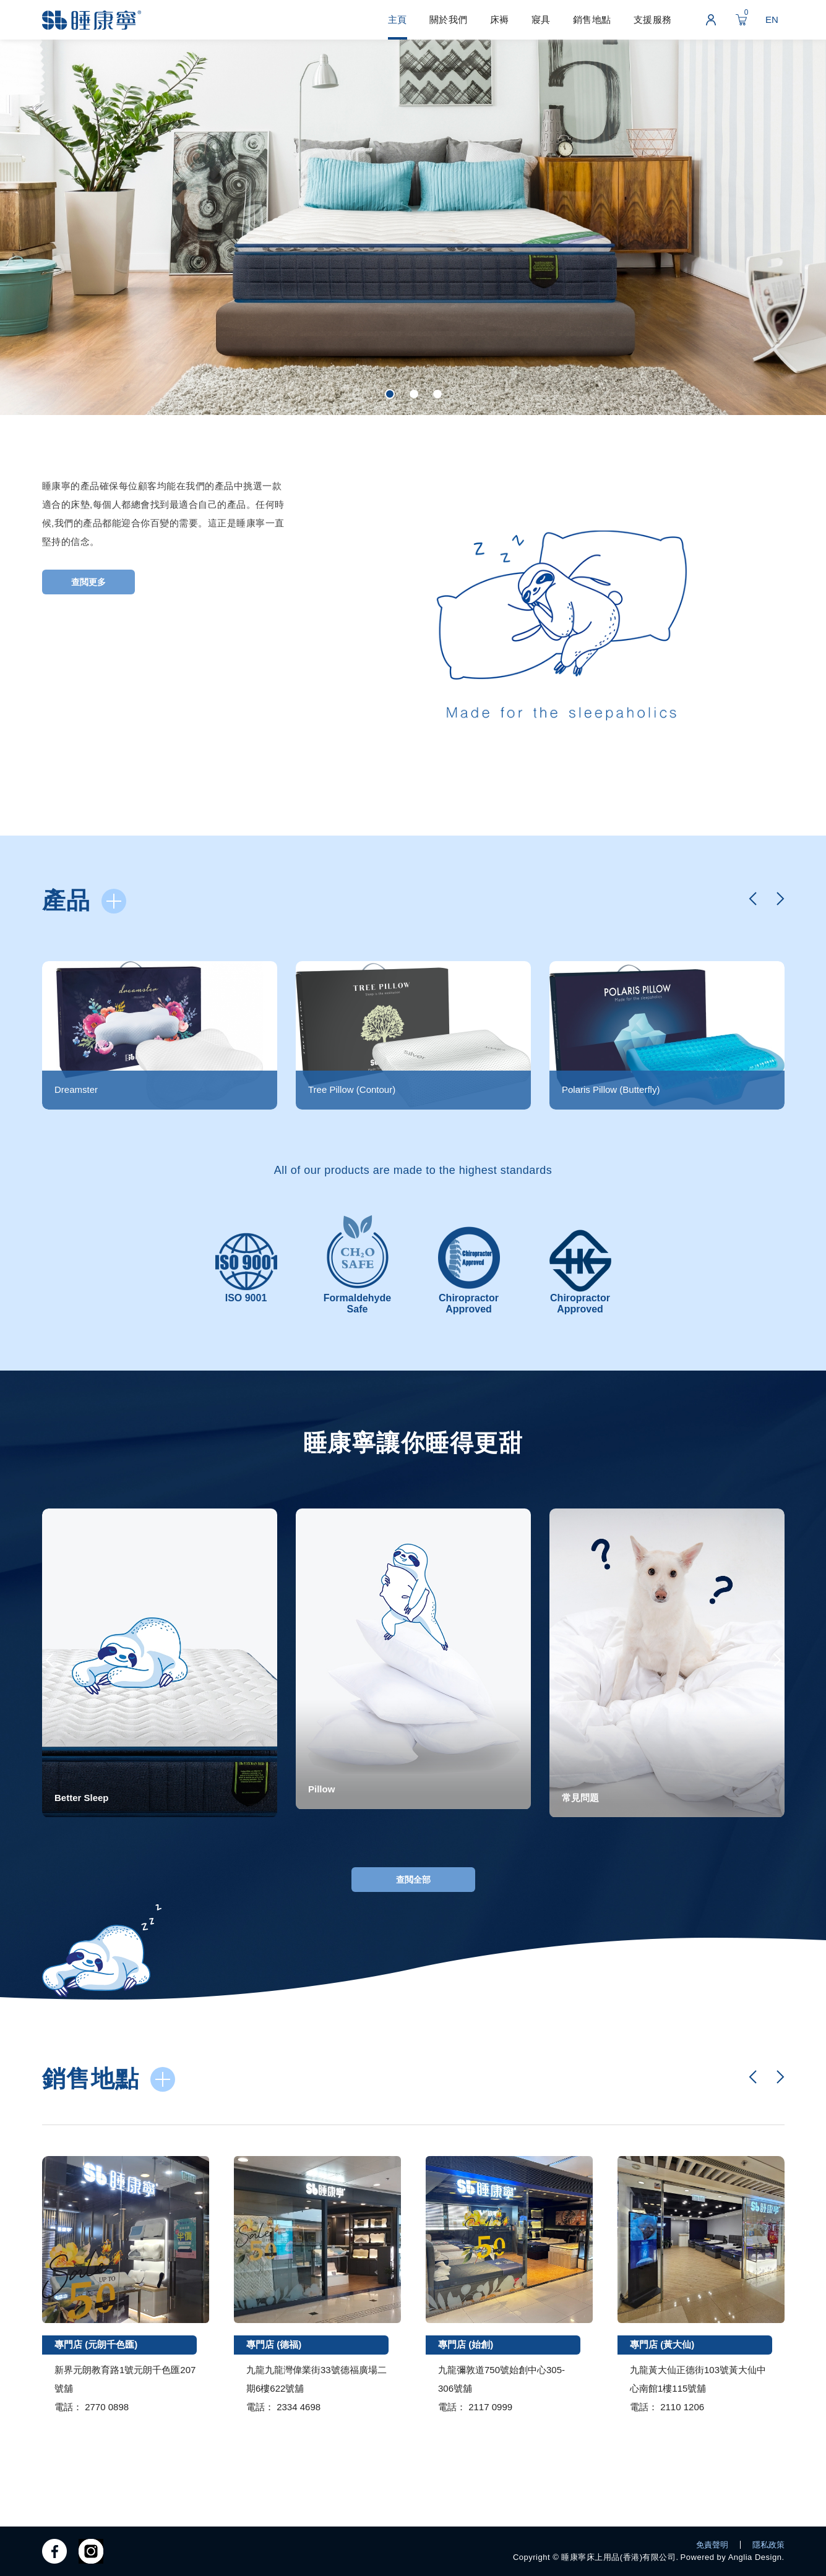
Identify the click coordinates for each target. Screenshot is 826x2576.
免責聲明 (712, 2545)
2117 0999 (490, 2407)
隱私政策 (768, 2545)
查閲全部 (413, 1880)
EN (771, 19)
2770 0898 (107, 2407)
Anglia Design (755, 2557)
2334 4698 (299, 2407)
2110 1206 (682, 2407)
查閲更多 (88, 582)
